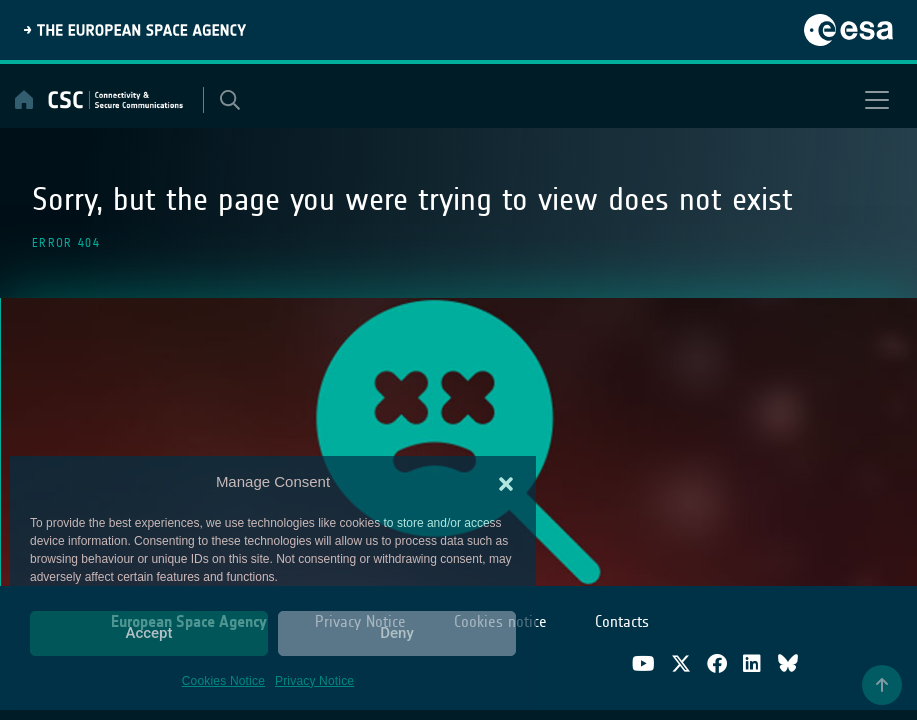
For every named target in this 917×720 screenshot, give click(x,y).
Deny (397, 633)
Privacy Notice (314, 681)
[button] (506, 482)
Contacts (622, 621)
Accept (148, 633)
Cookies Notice (223, 681)
